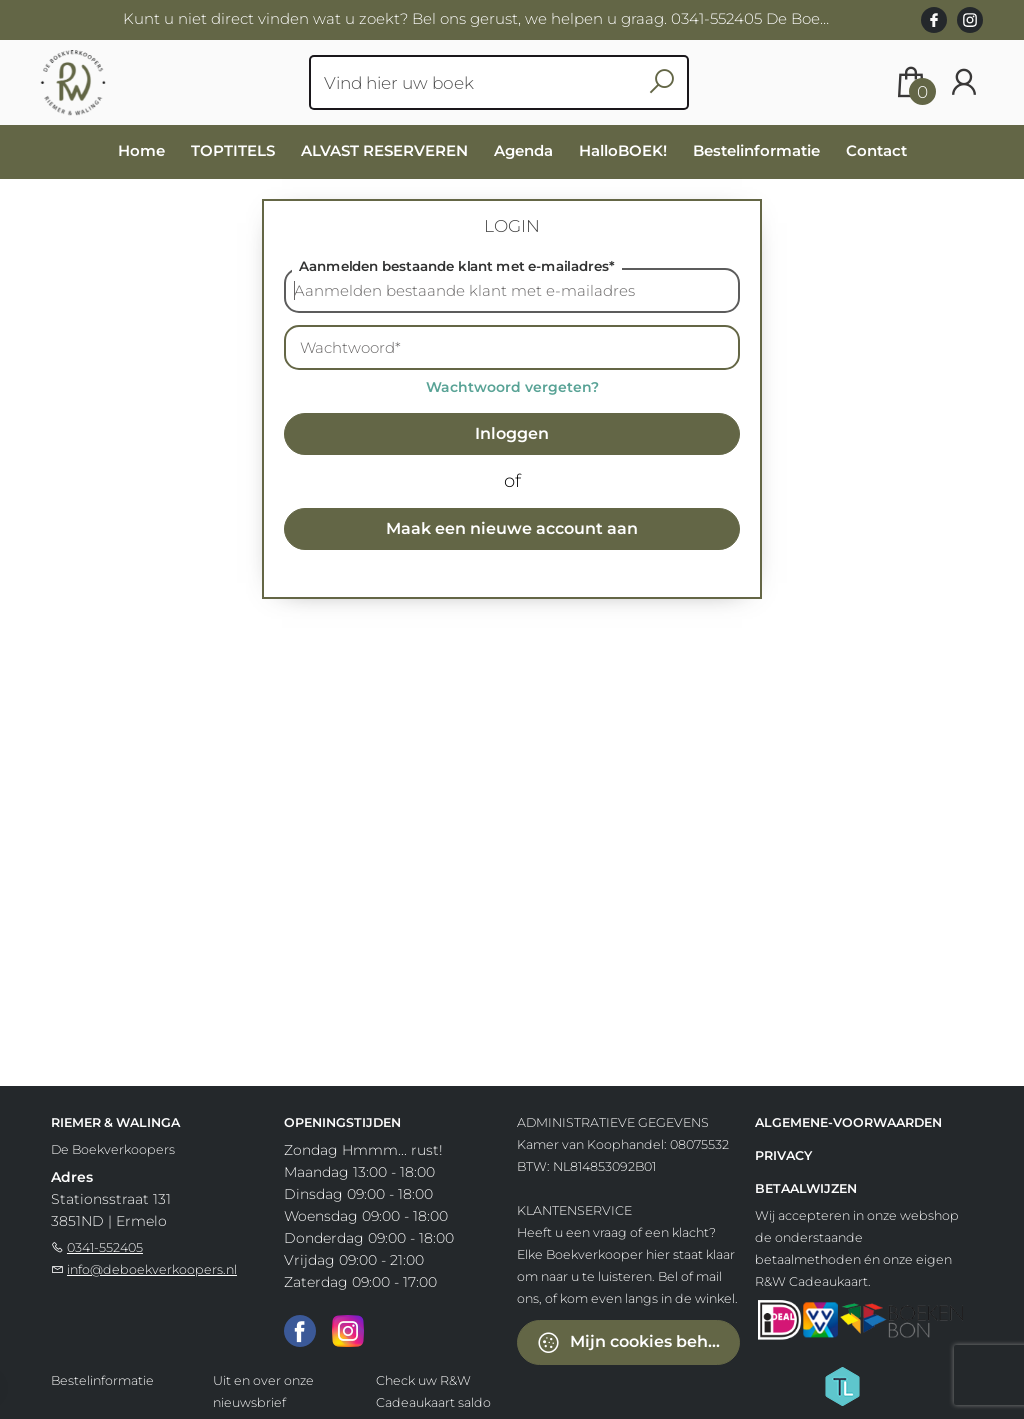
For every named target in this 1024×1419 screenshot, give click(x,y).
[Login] (964, 82)
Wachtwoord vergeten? (512, 387)
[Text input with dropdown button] (486, 82)
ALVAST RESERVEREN (384, 150)
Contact (876, 150)
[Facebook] (300, 1330)
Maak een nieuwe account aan (512, 528)
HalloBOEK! (623, 150)
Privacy (783, 1155)
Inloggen (512, 433)
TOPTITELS (233, 150)
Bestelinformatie (756, 150)
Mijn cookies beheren (638, 1342)
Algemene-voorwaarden (848, 1122)
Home (141, 150)
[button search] (662, 82)
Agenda (523, 150)
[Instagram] (348, 1330)
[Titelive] (842, 1385)
